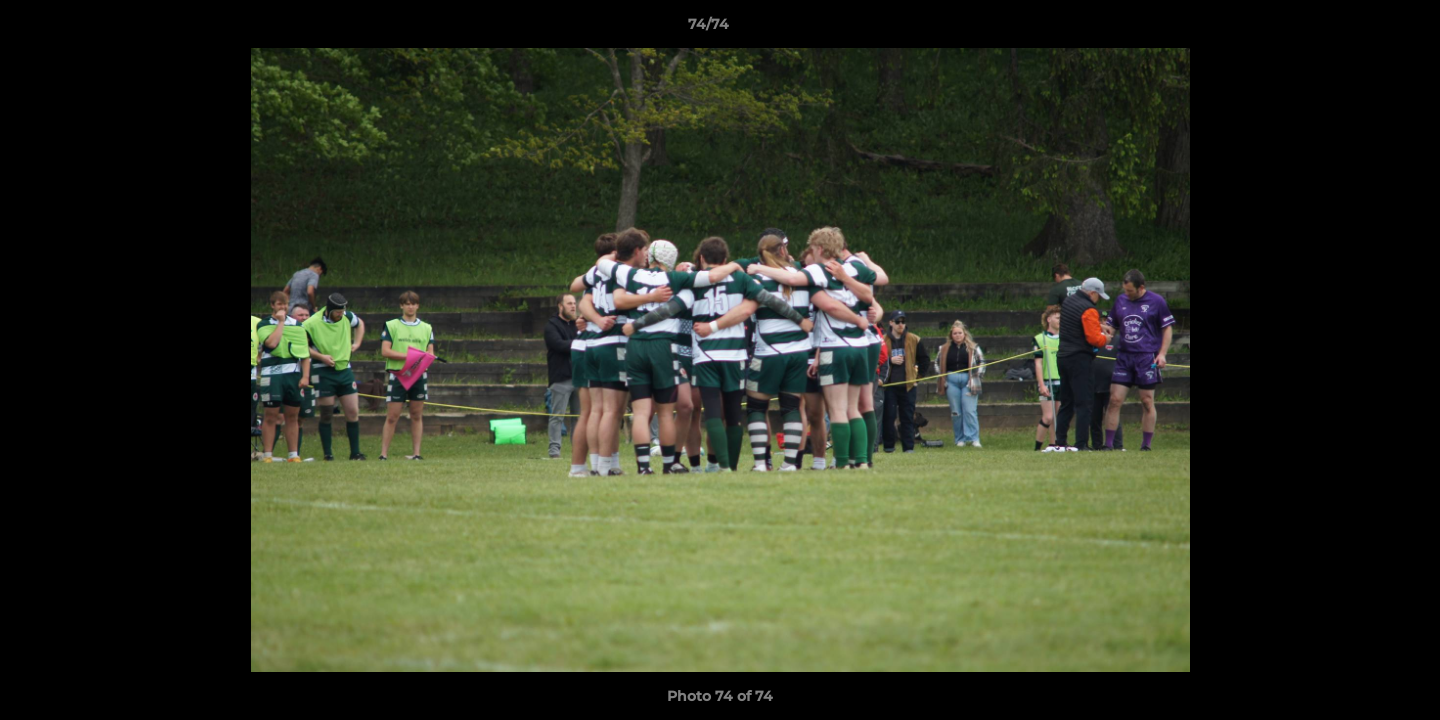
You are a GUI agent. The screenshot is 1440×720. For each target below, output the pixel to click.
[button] (1356, 29)
